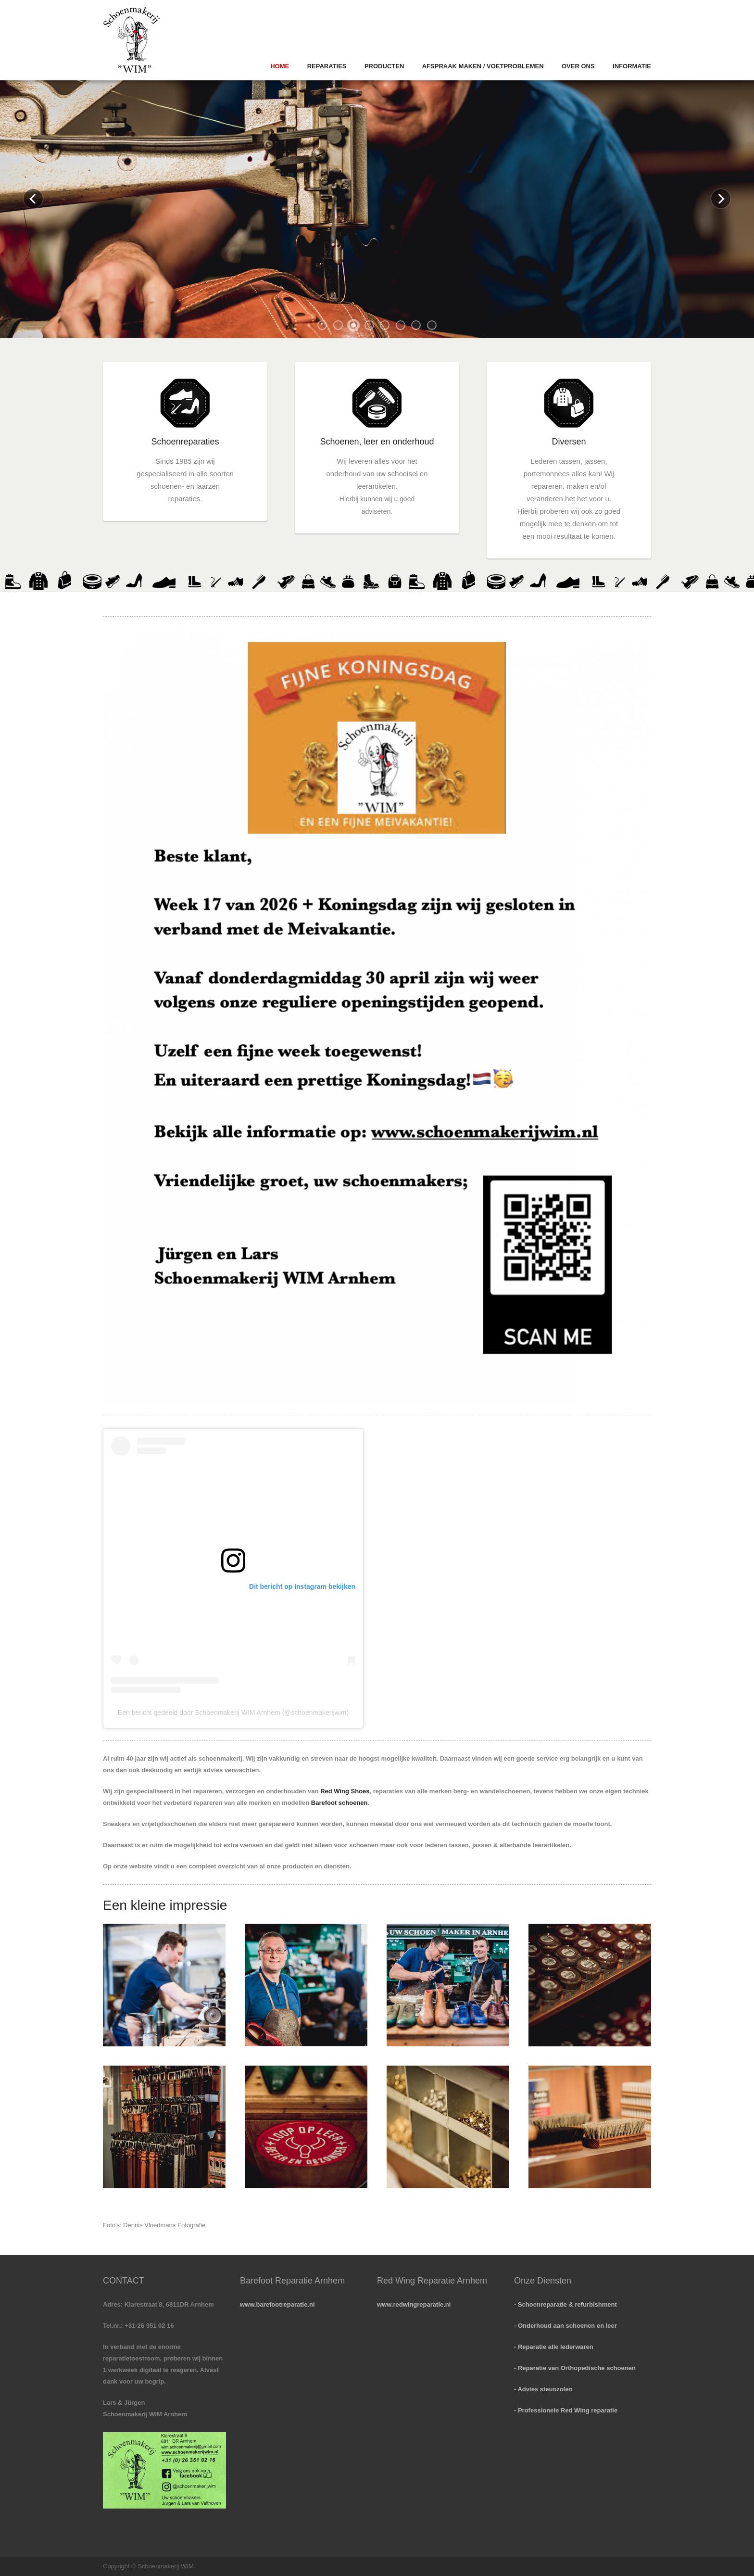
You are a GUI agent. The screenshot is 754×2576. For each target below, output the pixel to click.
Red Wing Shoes (344, 1791)
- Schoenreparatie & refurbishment (565, 2304)
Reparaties (327, 66)
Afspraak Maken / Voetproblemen (483, 66)
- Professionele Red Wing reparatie (565, 2410)
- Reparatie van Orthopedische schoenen (575, 2368)
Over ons (578, 66)
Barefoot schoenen (339, 1802)
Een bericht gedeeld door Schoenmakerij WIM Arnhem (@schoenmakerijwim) (233, 1712)
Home (279, 66)
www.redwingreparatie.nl (414, 2304)
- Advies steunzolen (543, 2389)
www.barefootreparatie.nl (277, 2304)
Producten (384, 66)
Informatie (632, 66)
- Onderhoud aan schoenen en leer (565, 2325)
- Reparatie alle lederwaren (553, 2346)
